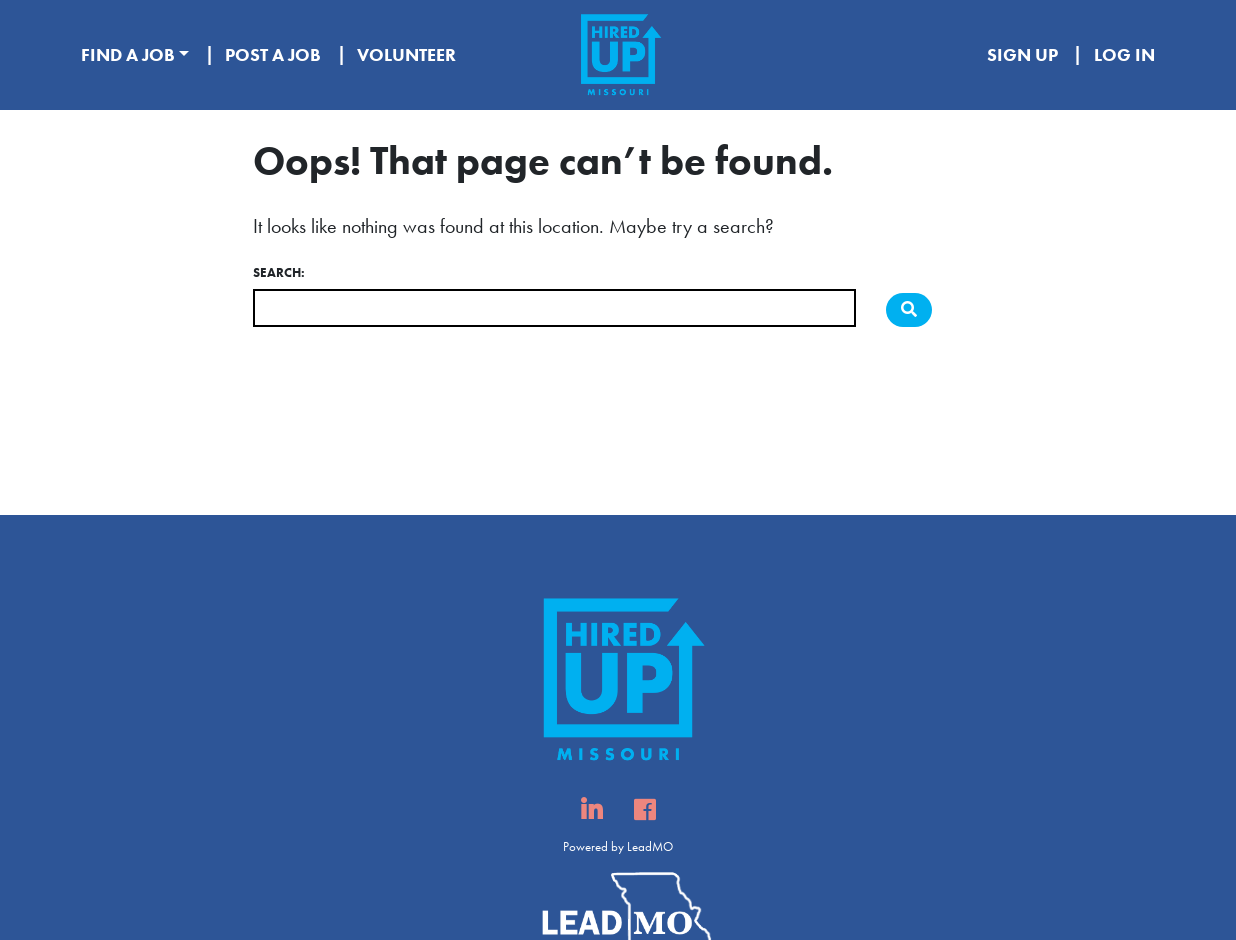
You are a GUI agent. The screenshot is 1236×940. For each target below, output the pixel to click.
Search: (279, 272)
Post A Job (273, 55)
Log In (1124, 55)
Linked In (591, 816)
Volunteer (406, 55)
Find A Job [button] (128, 55)
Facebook (644, 816)
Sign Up (1022, 55)
